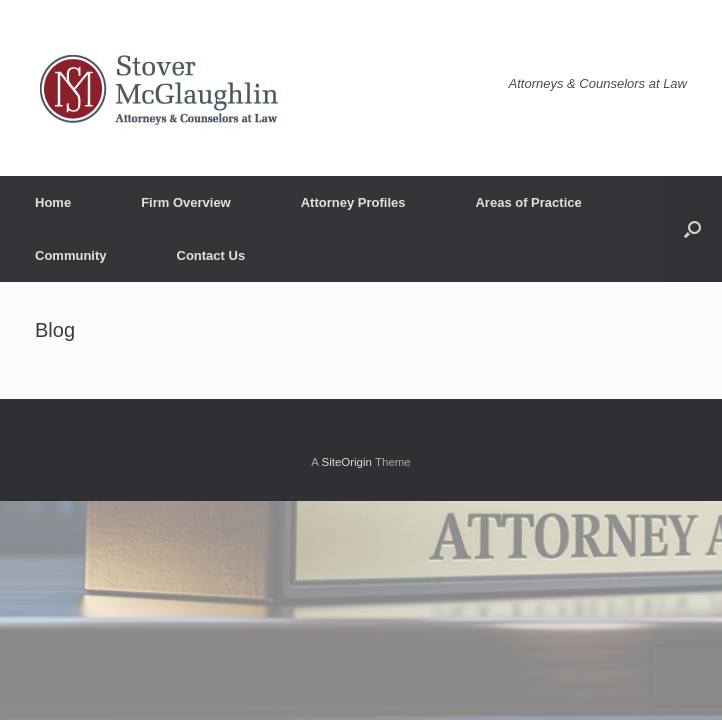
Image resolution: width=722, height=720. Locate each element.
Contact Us (211, 255)
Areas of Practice (528, 202)
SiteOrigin (346, 462)
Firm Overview (186, 202)
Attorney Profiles (353, 202)
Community (71, 255)
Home (53, 202)
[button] (692, 229)
